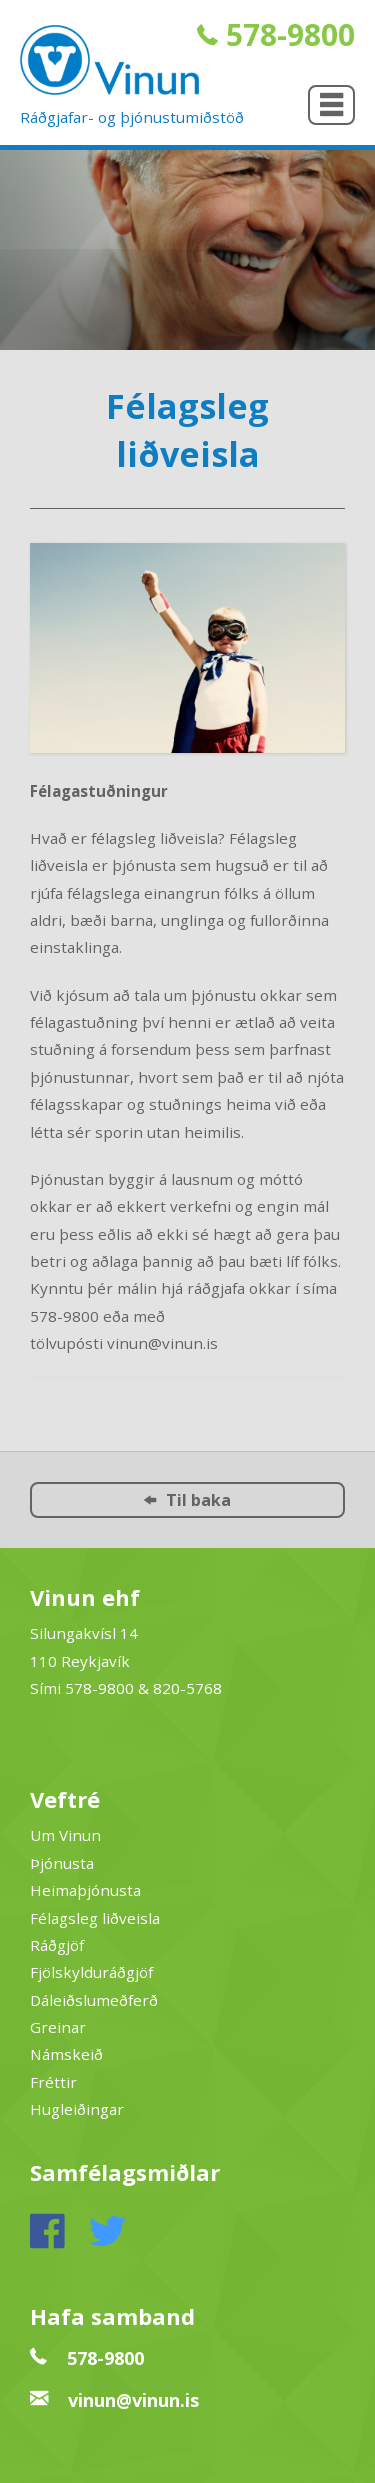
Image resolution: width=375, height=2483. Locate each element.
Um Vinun (65, 1835)
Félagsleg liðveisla (95, 1918)
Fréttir (53, 2082)
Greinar (58, 2027)
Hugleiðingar (77, 2109)
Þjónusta (62, 1863)
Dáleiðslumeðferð (94, 2000)
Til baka (187, 1500)
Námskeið (66, 2054)
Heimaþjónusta (85, 1890)
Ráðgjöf (57, 1945)
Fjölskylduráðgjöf (91, 1972)
